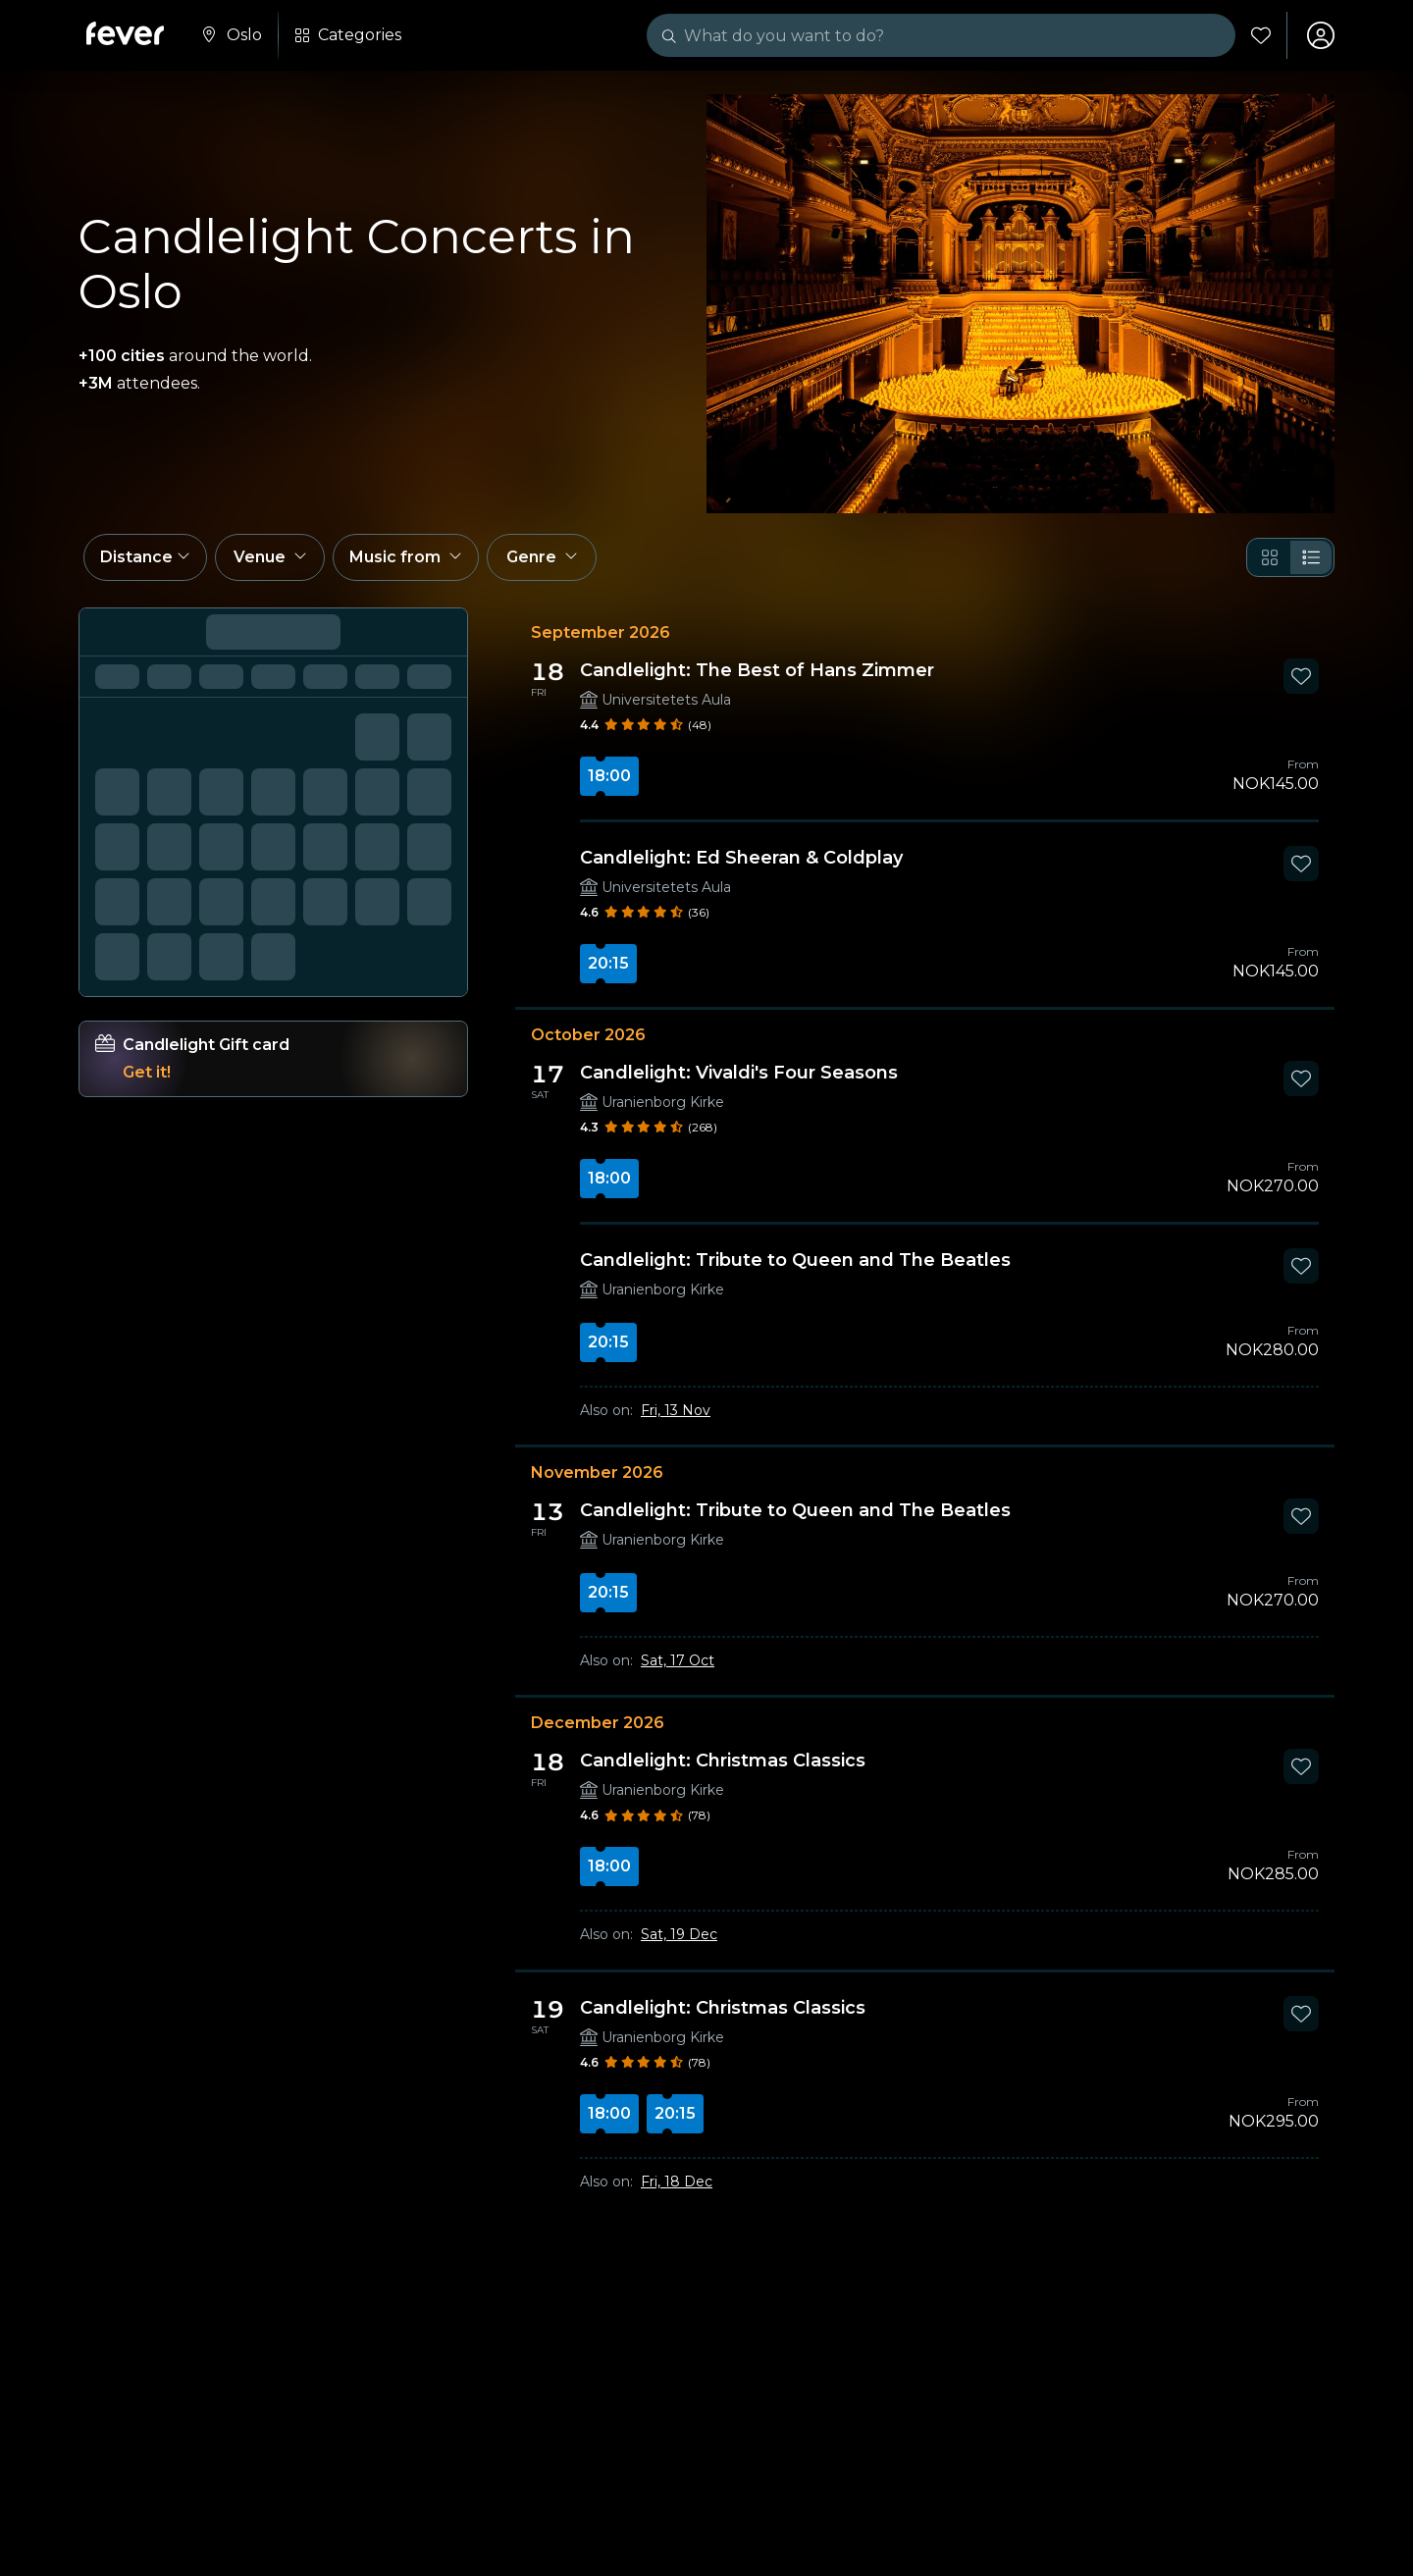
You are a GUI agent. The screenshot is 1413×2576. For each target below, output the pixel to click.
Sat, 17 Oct (677, 1660)
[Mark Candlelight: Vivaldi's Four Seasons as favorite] (1301, 1078)
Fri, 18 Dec (676, 2181)
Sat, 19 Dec (679, 1934)
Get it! (147, 1072)
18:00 (609, 775)
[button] (145, 557)
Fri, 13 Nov (675, 1410)
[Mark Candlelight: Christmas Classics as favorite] (1301, 1766)
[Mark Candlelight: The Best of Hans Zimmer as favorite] (1301, 676)
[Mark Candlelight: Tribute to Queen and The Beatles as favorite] (1301, 1266)
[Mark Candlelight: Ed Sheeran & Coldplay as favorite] (1301, 863)
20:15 (608, 963)
